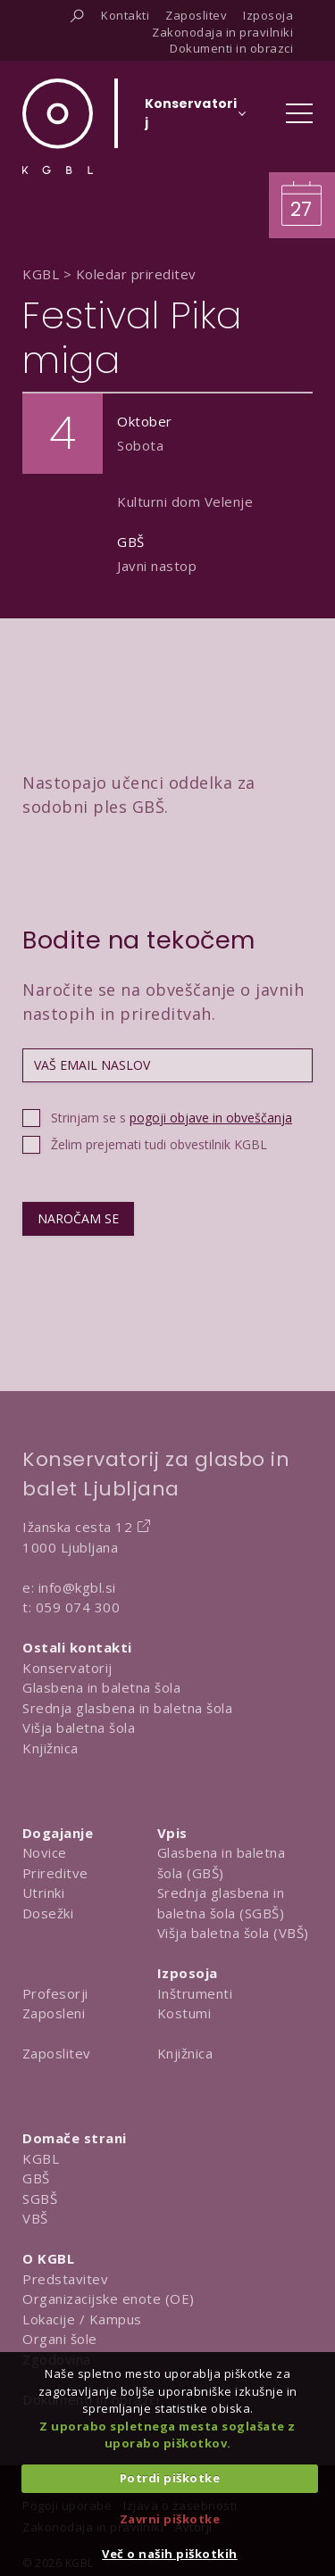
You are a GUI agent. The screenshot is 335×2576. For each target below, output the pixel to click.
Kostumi (184, 2013)
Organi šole (59, 2339)
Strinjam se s (171, 1117)
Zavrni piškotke (170, 2519)
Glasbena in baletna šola (101, 1687)
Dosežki (48, 1913)
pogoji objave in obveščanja (211, 1117)
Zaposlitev (56, 2053)
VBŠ (35, 2218)
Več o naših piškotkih (170, 2554)
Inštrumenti (195, 1993)
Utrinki (43, 1892)
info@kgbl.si (77, 1587)
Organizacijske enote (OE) (108, 2298)
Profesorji (55, 1993)
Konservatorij (67, 1668)
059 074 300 (78, 1607)
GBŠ (36, 2178)
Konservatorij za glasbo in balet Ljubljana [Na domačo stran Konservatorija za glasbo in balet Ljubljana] (155, 1474)
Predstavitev (65, 2279)
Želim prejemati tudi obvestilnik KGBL (159, 1144)
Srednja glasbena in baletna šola (127, 1708)
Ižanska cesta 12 (77, 1527)
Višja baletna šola (78, 1727)
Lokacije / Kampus (82, 2319)
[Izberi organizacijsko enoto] (191, 119)
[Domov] (57, 126)
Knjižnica (50, 1748)
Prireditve (55, 1873)
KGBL (40, 2158)
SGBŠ (39, 2198)
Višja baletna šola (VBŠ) (233, 1933)
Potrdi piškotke (170, 2478)
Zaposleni (54, 2013)
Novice (44, 1852)
